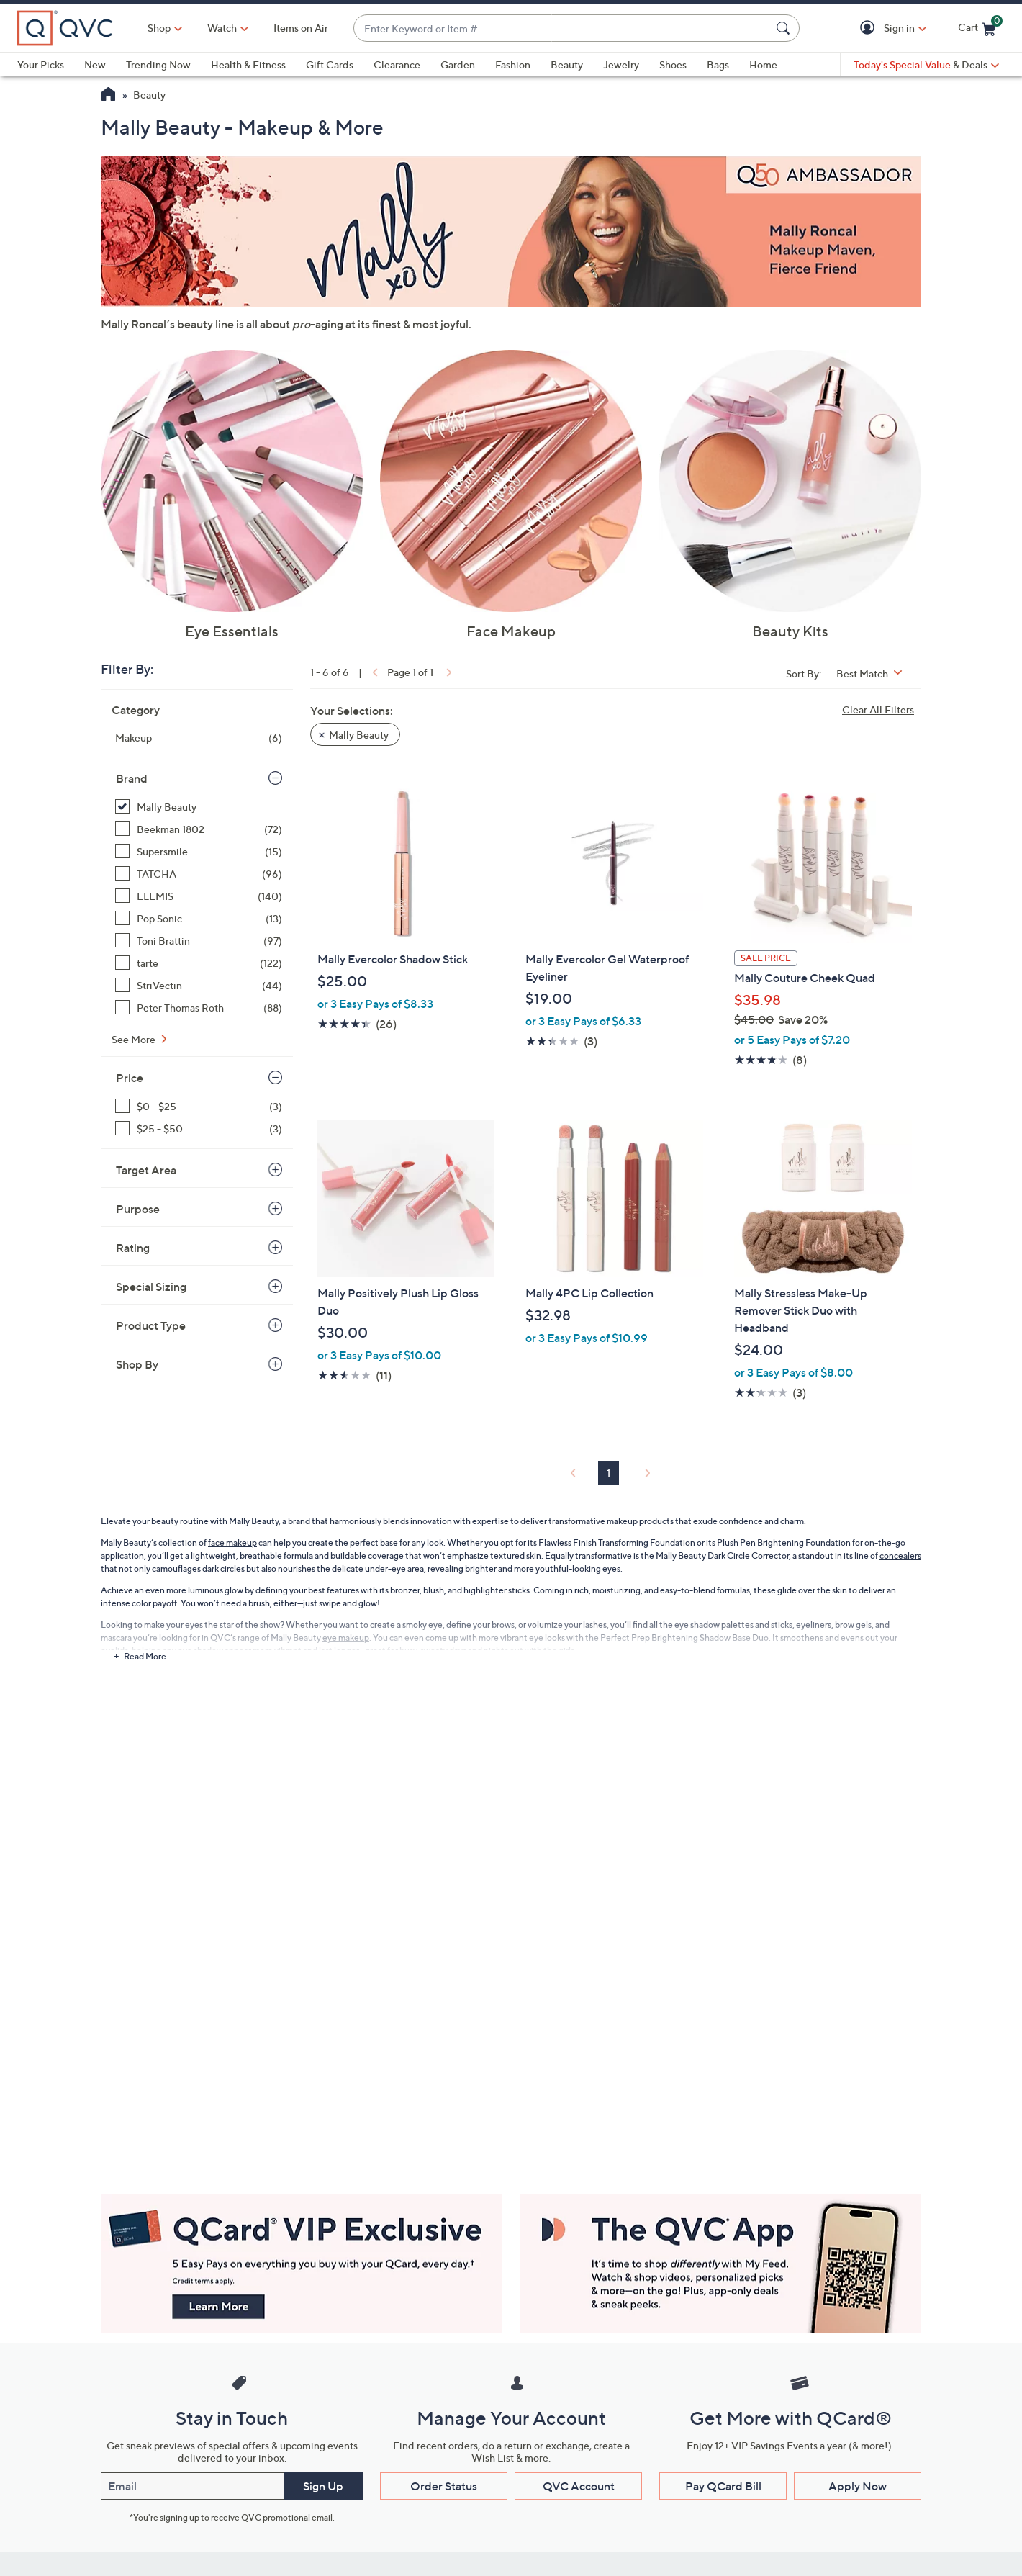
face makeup (232, 1542)
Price (129, 1078)
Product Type (151, 1325)
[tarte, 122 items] (198, 962)
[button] (870, 28)
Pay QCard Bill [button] (723, 2486)
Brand (132, 778)
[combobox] (562, 28)
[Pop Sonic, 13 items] (198, 918)
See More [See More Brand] (135, 1039)
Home (763, 64)
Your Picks (40, 64)
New (95, 64)
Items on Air (300, 28)
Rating (133, 1247)
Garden (457, 64)
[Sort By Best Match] (874, 673)
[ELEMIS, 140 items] (198, 896)
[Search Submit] (785, 28)
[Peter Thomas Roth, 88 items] (198, 1007)
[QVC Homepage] (108, 95)
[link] (373, 672)
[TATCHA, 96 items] (198, 873)
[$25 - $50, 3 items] (198, 1128)
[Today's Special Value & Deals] (926, 65)
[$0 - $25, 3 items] (198, 1106)
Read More (145, 1656)
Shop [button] (159, 28)
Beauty (567, 64)
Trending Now (158, 64)
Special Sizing (151, 1286)
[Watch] (222, 28)
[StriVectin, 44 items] (198, 985)
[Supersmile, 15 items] (198, 851)
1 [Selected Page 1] (608, 1473)
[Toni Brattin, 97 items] (198, 940)
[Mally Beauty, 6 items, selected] (198, 806)
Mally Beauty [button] (359, 735)
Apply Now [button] (857, 2486)
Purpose (138, 1209)
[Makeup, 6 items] (198, 737)
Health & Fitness (248, 64)
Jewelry (621, 64)
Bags (718, 64)
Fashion (512, 64)
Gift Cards (329, 64)
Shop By (137, 1364)
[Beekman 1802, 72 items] (198, 829)
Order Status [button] (443, 2486)
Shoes (673, 64)
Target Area (146, 1170)
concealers (900, 1555)
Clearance (397, 64)
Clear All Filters (878, 709)
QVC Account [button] (579, 2486)
